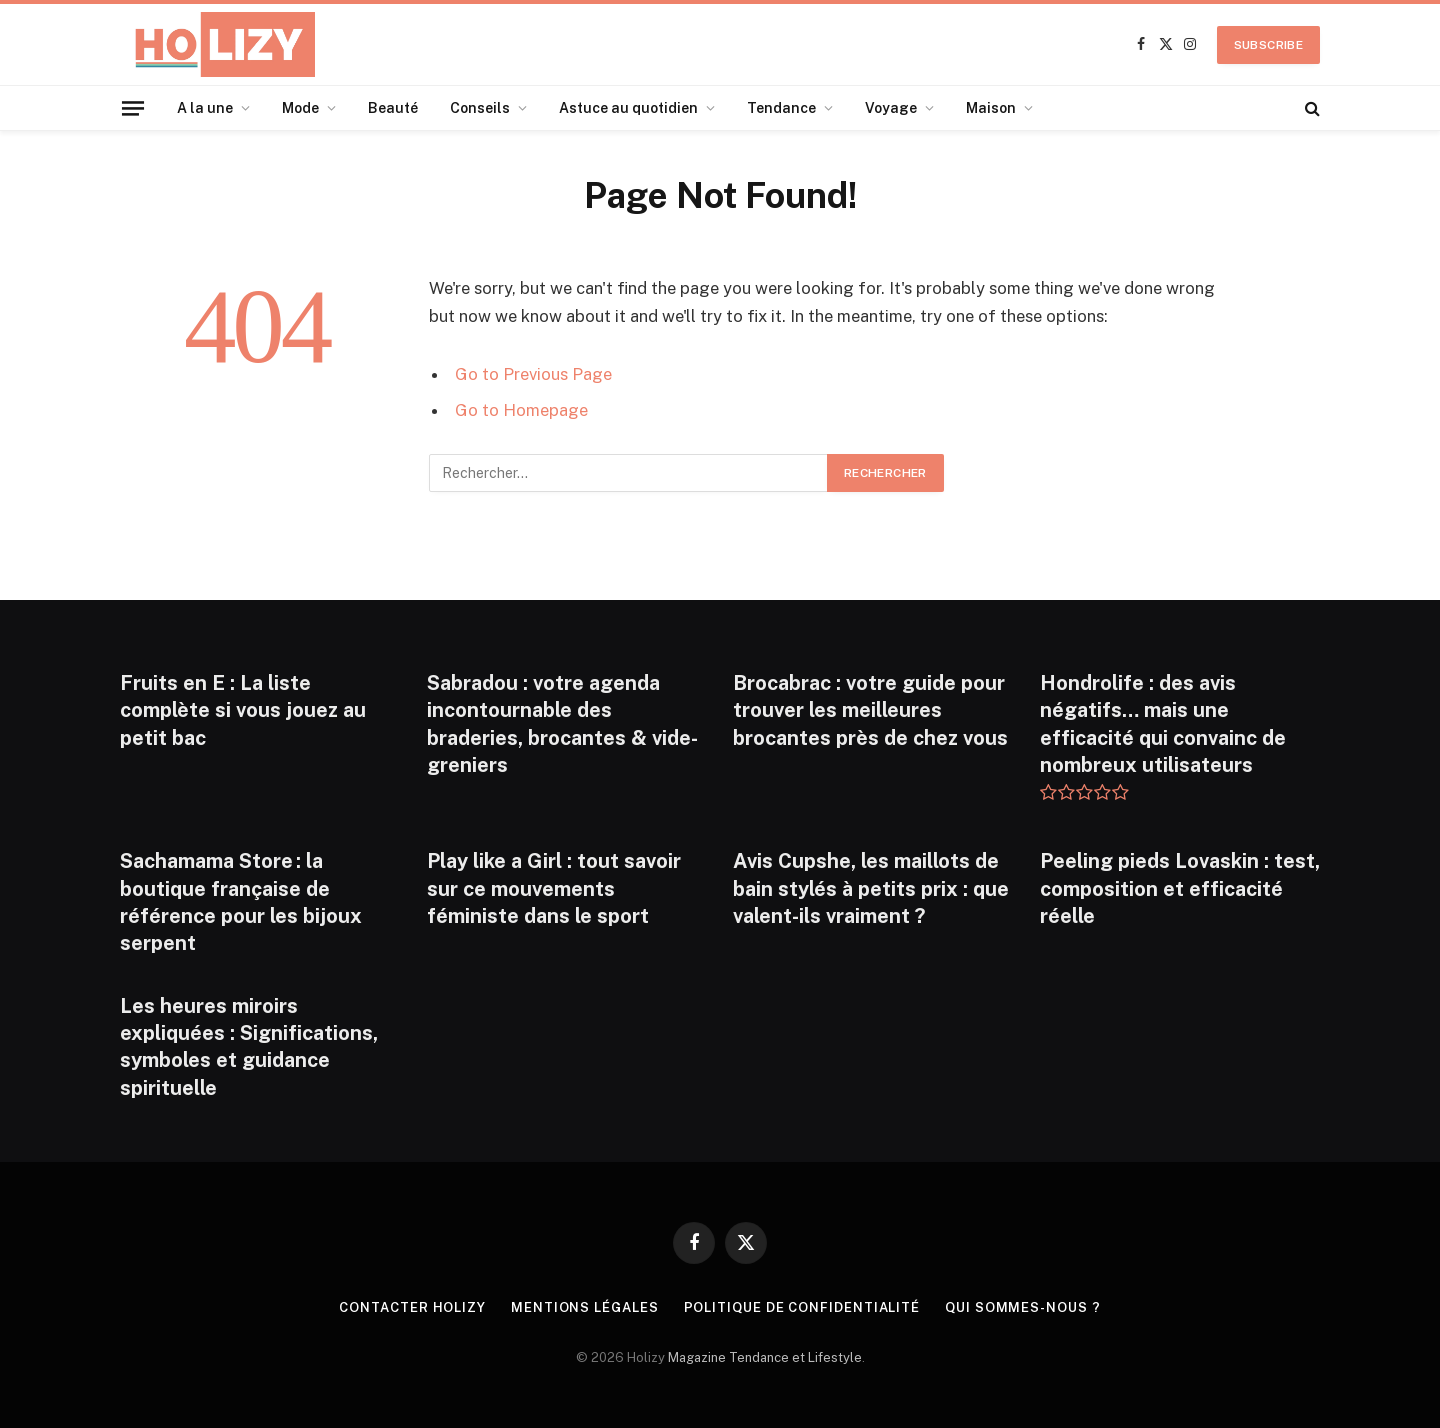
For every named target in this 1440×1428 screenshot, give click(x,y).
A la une (205, 108)
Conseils (480, 108)
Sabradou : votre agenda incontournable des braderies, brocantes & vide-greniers (562, 724)
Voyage (891, 108)
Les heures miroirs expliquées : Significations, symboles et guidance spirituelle (249, 1047)
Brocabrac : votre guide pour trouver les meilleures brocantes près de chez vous (870, 710)
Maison (991, 108)
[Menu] (133, 107)
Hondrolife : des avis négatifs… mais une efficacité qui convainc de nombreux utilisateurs (1163, 724)
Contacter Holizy (412, 1307)
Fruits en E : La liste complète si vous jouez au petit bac (243, 710)
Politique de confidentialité (802, 1307)
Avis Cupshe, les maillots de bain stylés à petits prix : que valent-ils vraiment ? (871, 888)
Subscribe (1268, 45)
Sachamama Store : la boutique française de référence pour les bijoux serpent (241, 902)
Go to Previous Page (533, 374)
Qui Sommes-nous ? (1022, 1307)
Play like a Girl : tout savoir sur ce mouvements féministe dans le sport (554, 888)
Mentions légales (585, 1307)
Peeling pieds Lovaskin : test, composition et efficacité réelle (1180, 888)
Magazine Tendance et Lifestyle (765, 1357)
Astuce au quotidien (628, 108)
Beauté (393, 108)
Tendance (781, 108)
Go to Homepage (521, 410)
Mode (300, 108)
